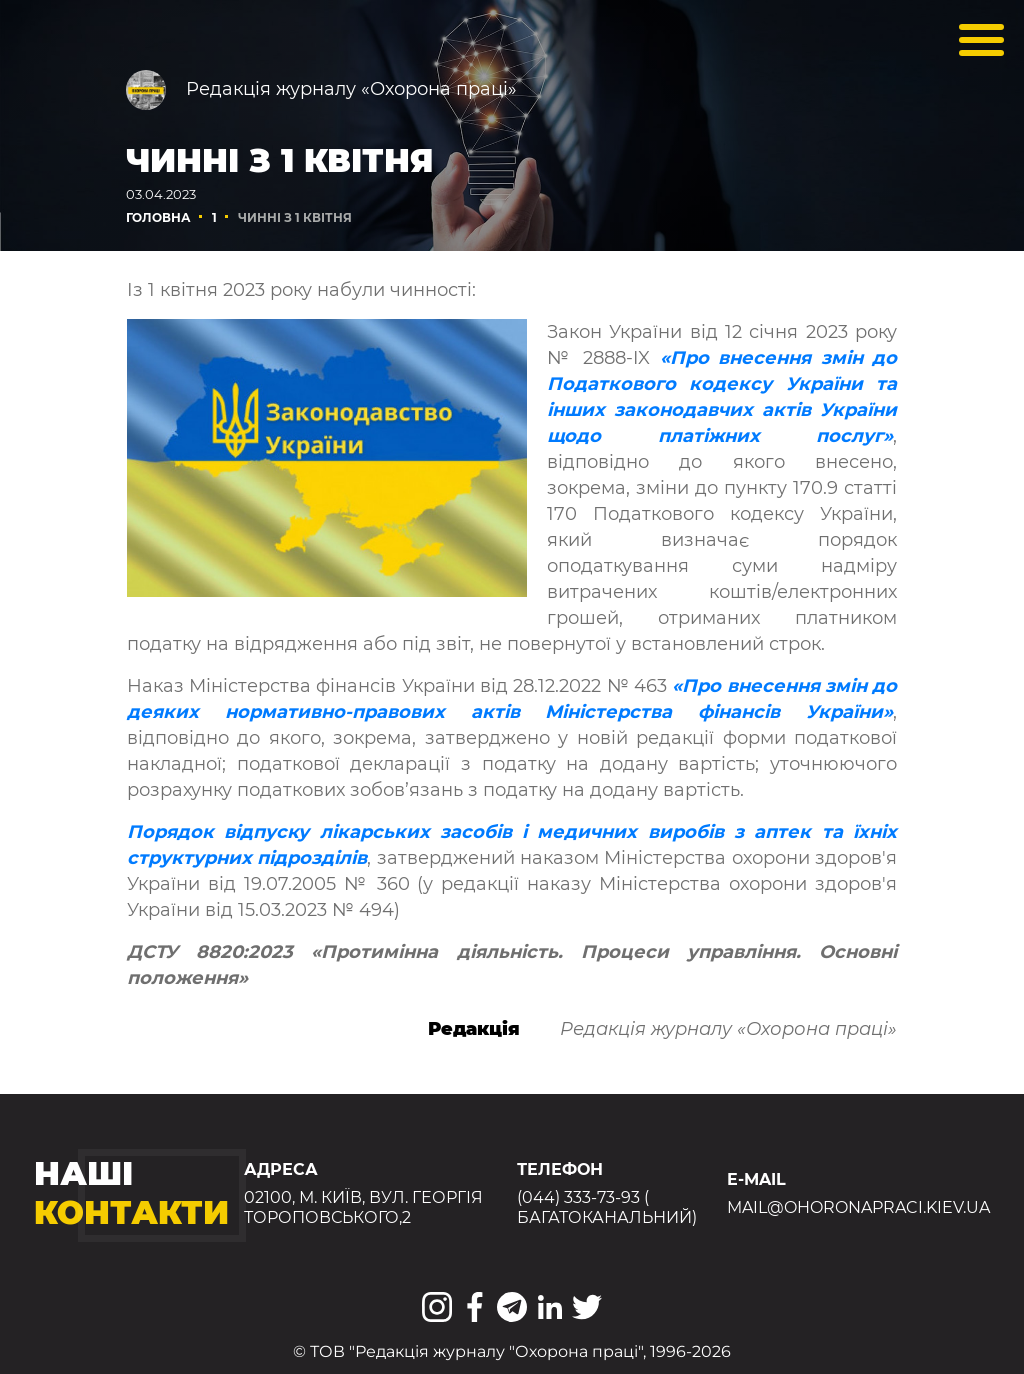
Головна (158, 217)
